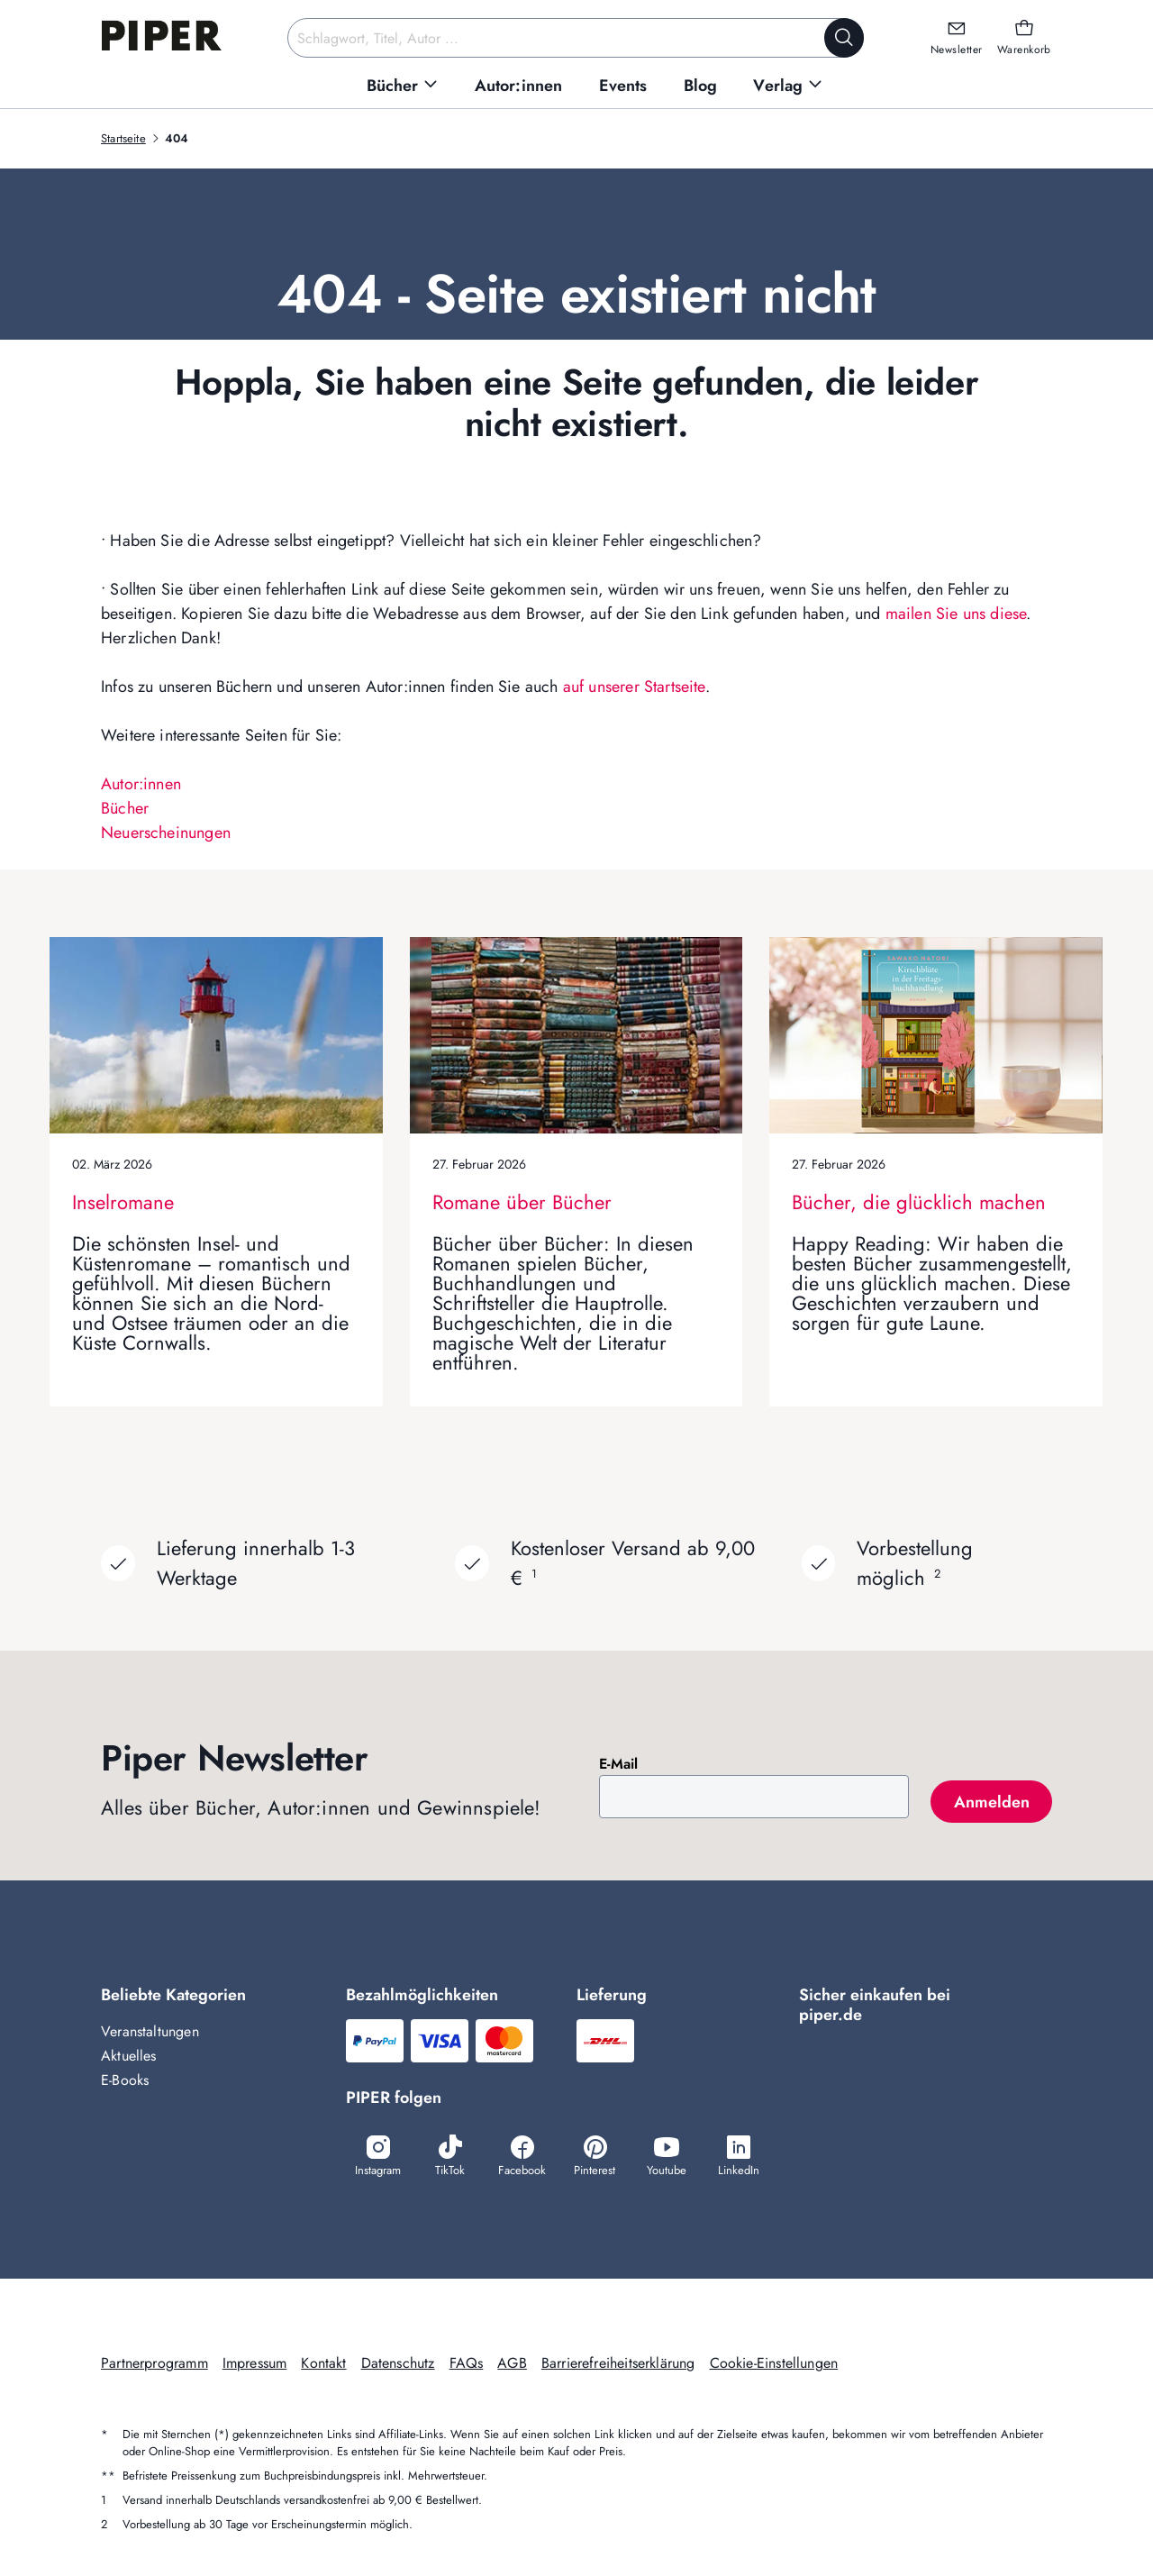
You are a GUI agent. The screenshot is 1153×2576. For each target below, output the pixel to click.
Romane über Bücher (522, 1202)
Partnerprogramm (154, 2363)
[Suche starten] (844, 38)
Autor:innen (141, 784)
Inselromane (123, 1202)
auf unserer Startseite (634, 686)
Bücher (125, 808)
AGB (512, 2363)
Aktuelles (129, 2055)
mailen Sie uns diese (956, 613)
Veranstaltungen (150, 2031)
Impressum (254, 2363)
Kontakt (323, 2363)
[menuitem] (403, 86)
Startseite (123, 138)
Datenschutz (398, 2363)
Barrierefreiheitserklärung (618, 2363)
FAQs (466, 2363)
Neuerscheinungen (166, 832)
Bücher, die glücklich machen (919, 1202)
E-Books (125, 2080)
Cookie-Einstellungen (774, 2363)
